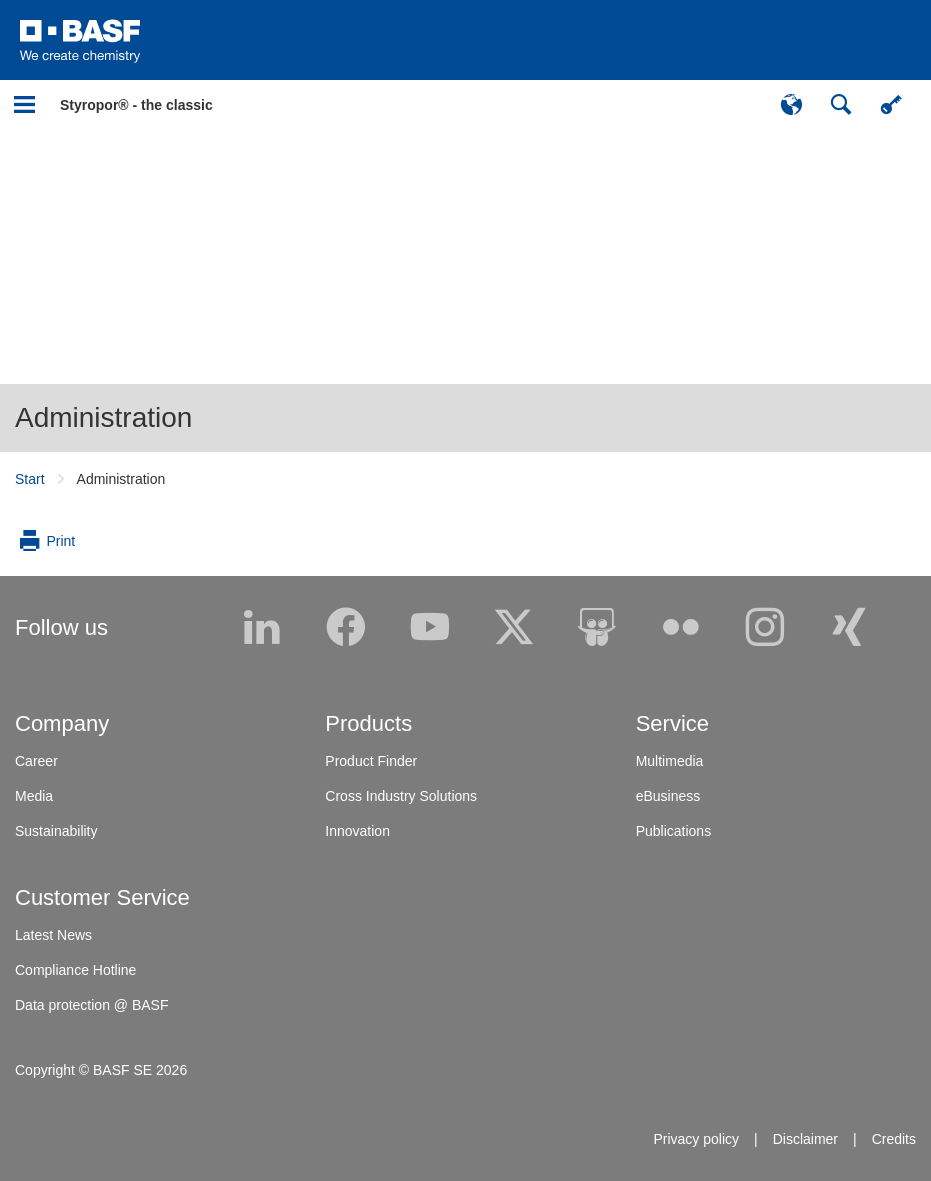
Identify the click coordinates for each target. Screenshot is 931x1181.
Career (36, 761)
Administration (103, 417)
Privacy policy (696, 1139)
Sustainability (56, 831)
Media (34, 796)
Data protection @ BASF (92, 1005)
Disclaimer (805, 1139)
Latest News (53, 935)
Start (30, 479)
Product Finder (371, 761)
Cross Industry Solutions (401, 796)
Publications (674, 831)
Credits (894, 1139)
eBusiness (668, 796)
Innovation (357, 831)
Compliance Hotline (75, 970)
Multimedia (670, 761)
